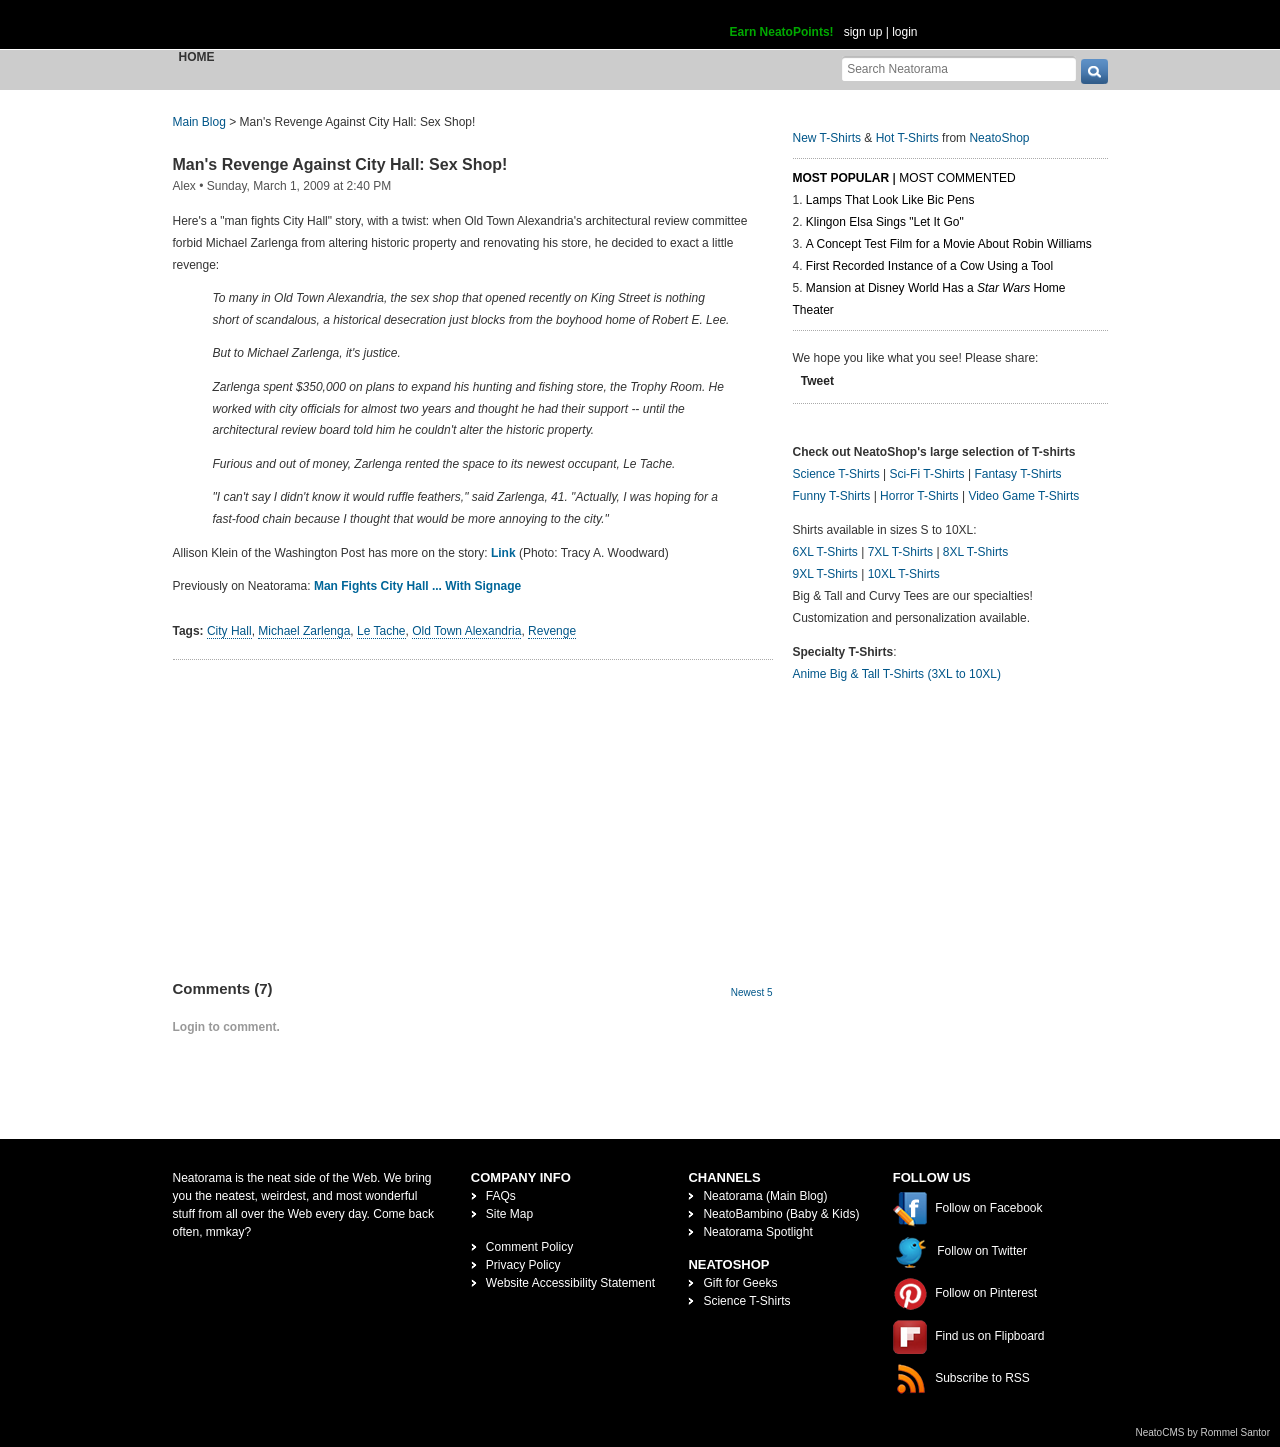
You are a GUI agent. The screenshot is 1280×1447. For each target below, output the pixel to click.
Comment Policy (529, 1247)
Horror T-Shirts (919, 496)
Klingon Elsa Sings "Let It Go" (885, 222)
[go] (1094, 71)
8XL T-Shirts (975, 552)
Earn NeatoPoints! (782, 32)
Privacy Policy (523, 1265)
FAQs (501, 1196)
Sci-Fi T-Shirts (926, 474)
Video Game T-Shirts (1023, 496)
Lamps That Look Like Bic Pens (890, 200)
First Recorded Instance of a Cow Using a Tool (929, 266)
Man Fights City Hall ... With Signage (417, 586)
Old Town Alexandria (466, 631)
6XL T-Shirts (825, 552)
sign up (863, 32)
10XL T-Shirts (904, 574)
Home (197, 57)
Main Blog (199, 122)
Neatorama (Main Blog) (765, 1196)
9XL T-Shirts (825, 574)
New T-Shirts (827, 138)
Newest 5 (752, 992)
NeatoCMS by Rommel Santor (1203, 1432)
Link (503, 553)
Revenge (552, 631)
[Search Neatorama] (959, 68)
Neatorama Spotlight (757, 1232)
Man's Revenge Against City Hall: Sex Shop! (340, 164)
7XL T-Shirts (900, 552)
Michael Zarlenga (304, 631)
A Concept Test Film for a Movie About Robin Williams (949, 244)
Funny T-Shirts (832, 496)
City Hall (229, 631)
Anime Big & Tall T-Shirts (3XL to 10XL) (897, 674)
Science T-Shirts (836, 474)
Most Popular (841, 178)
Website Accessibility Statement (570, 1283)
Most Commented (957, 178)
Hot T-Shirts (907, 138)
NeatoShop (999, 138)
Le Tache (381, 631)
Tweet (817, 381)
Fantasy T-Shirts (1017, 474)
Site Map (509, 1214)
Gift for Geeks (740, 1283)
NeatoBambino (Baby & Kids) (781, 1214)
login (904, 32)
